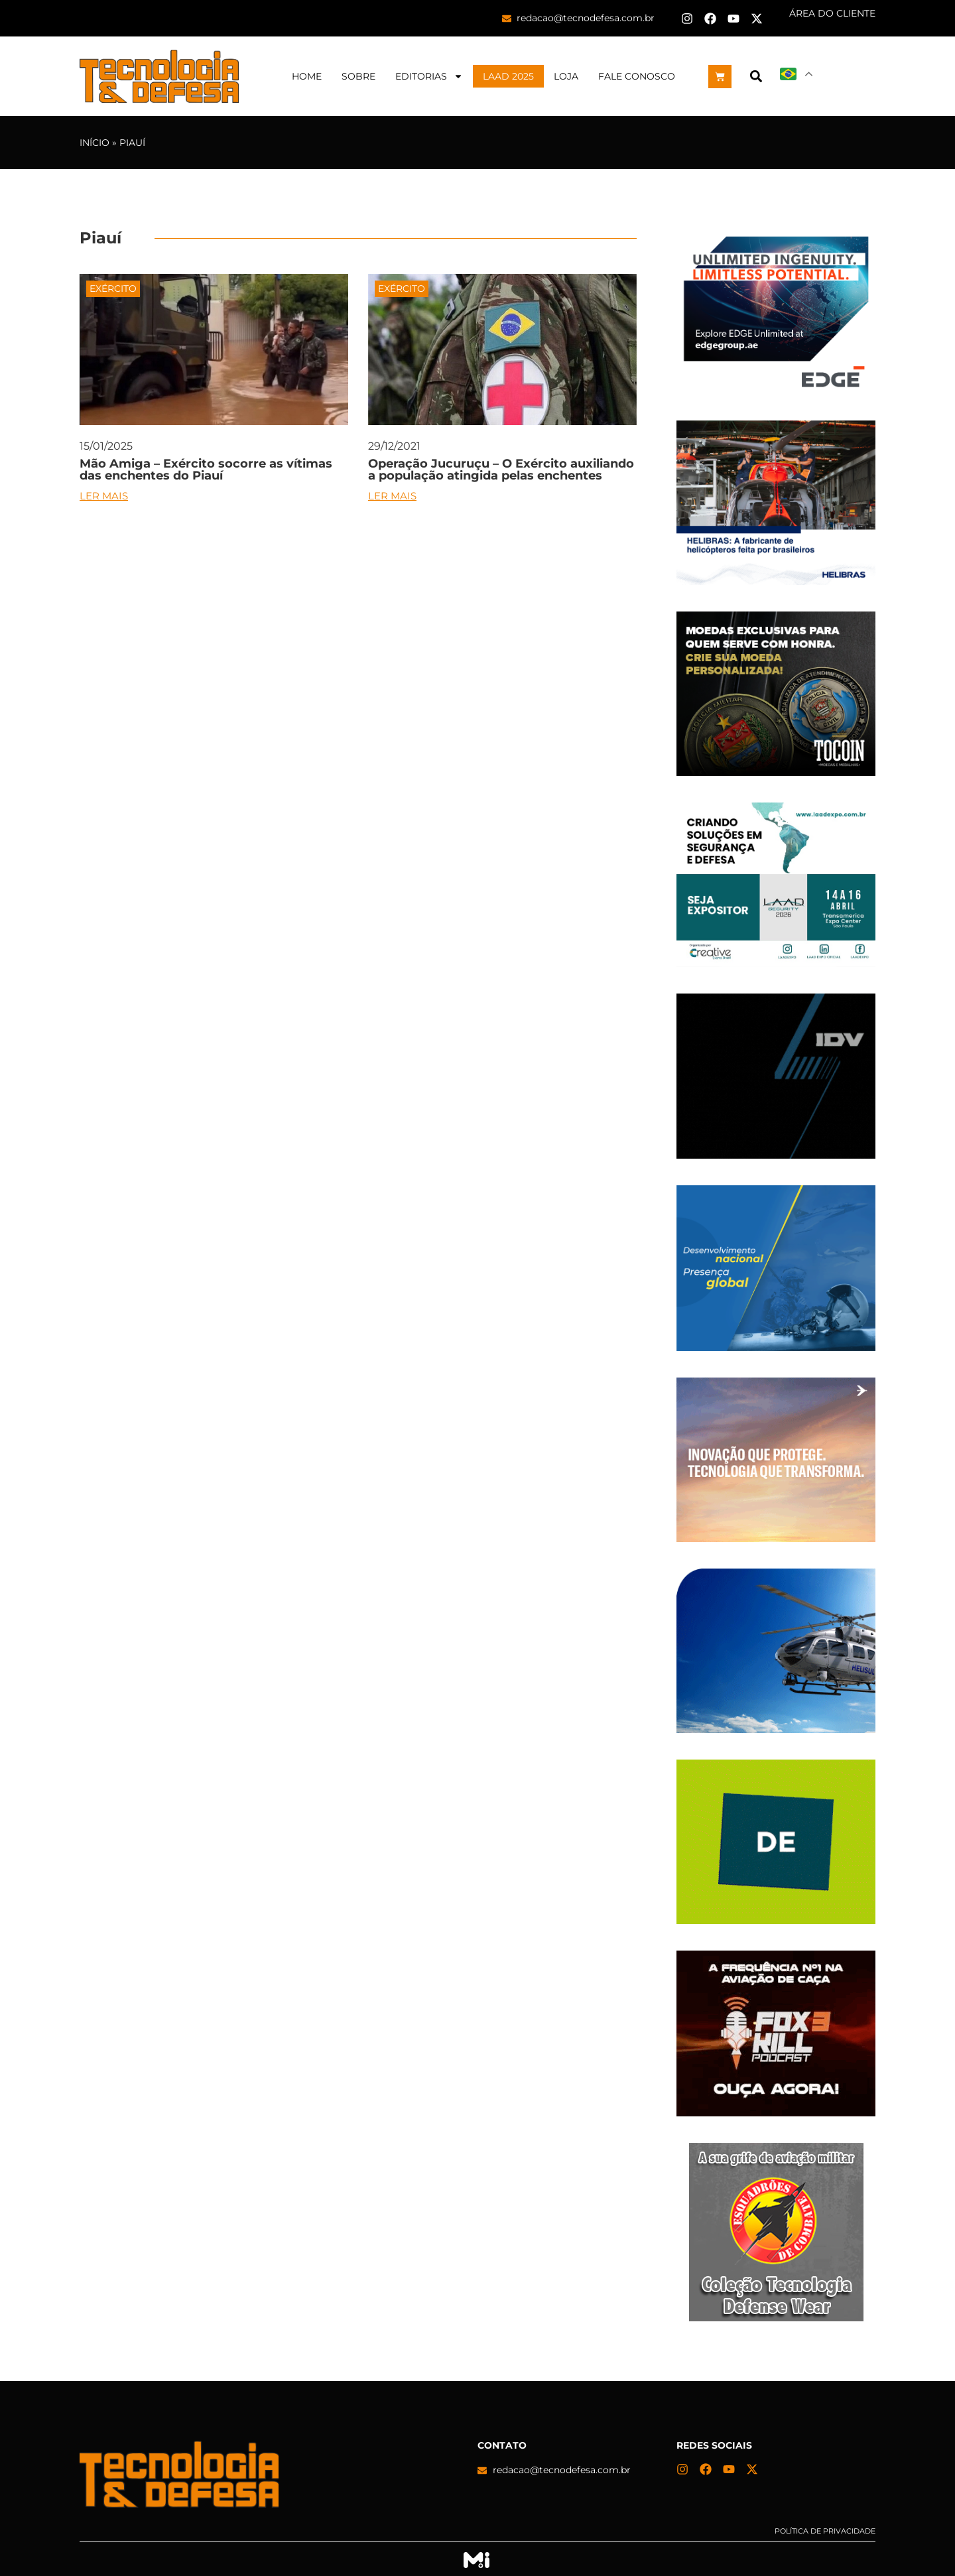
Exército (113, 288)
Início (94, 142)
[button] (756, 77)
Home (307, 76)
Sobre (358, 76)
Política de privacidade (825, 2531)
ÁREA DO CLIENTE (832, 13)
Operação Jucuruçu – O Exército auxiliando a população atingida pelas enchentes (501, 469)
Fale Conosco (636, 76)
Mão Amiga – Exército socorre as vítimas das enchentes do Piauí (206, 469)
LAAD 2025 (508, 76)
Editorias (429, 76)
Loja (566, 76)
